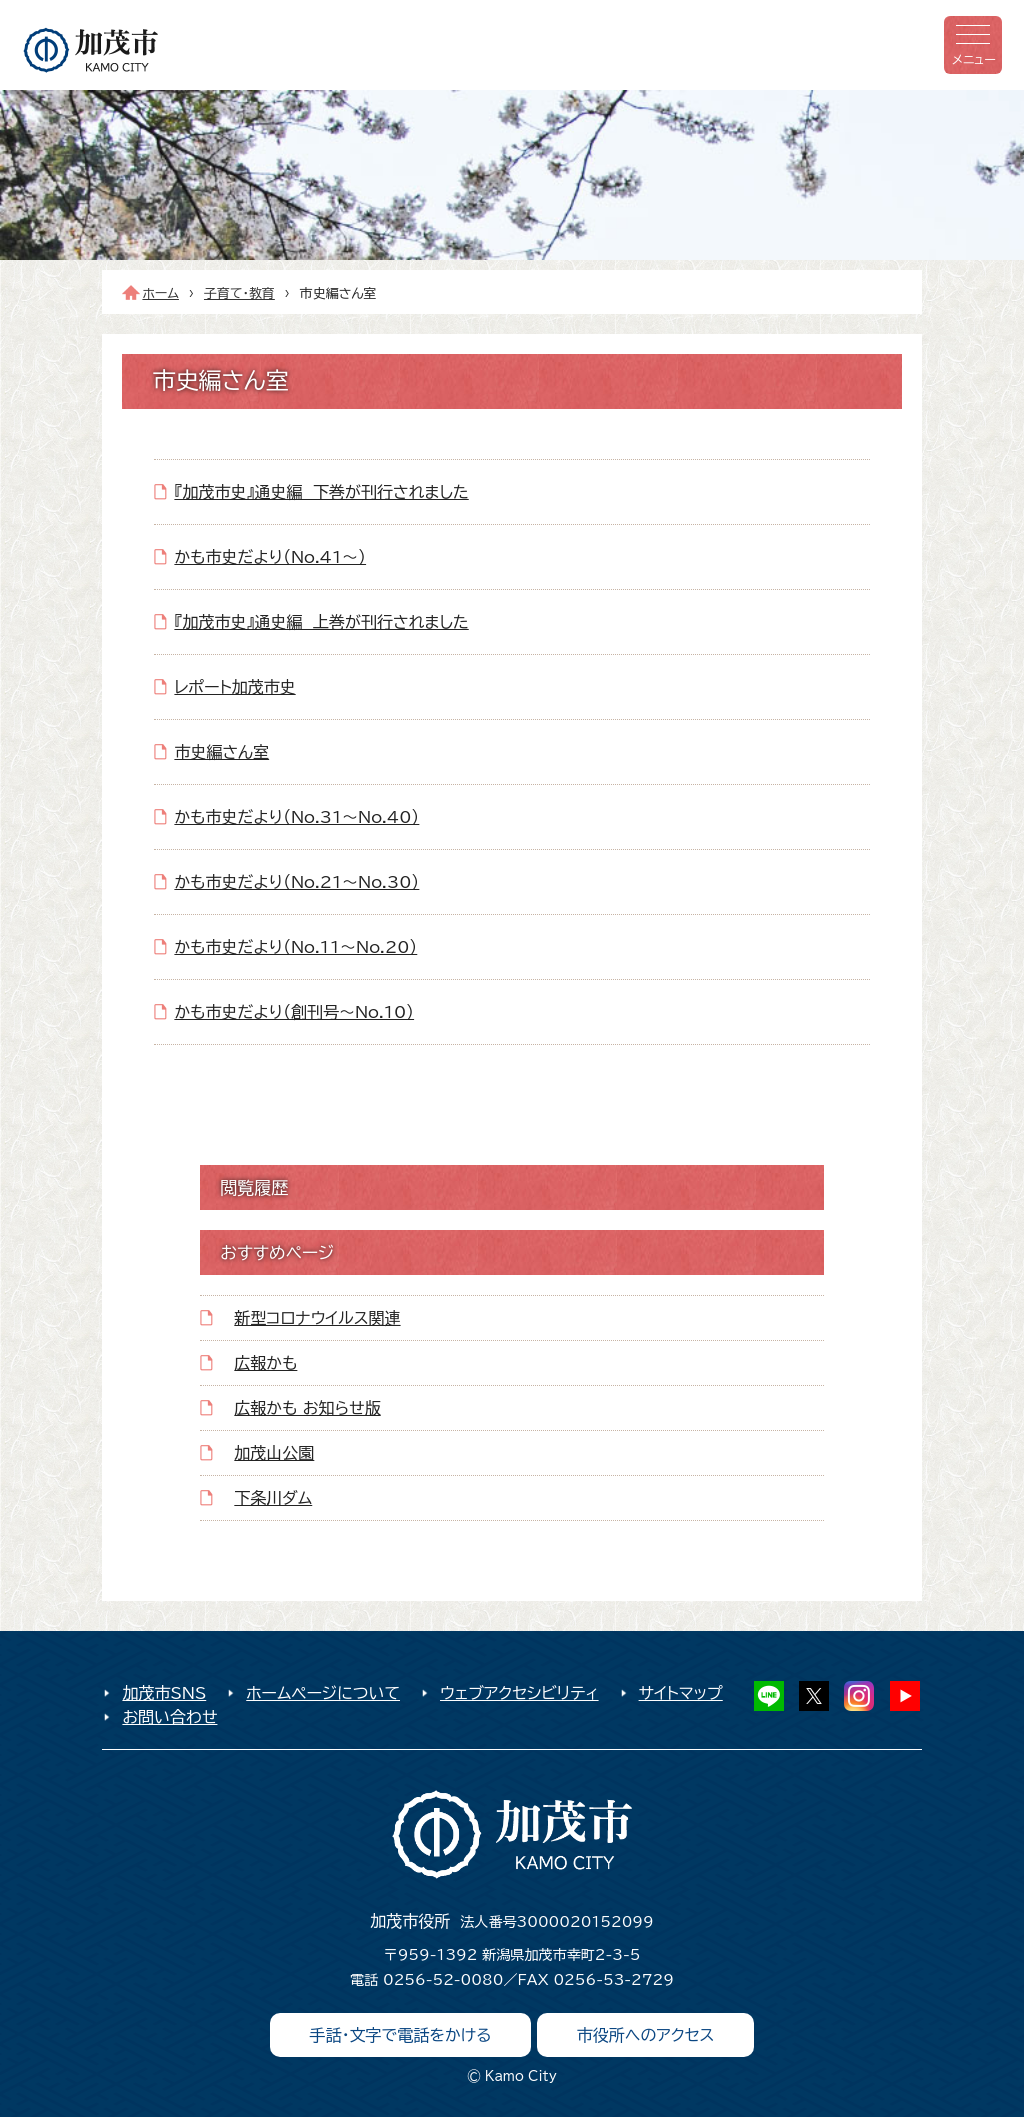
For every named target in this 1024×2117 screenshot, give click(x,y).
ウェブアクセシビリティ (519, 1693)
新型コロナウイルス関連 (317, 1318)
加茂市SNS (164, 1693)
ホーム (160, 293)
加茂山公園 (274, 1453)
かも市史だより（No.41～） (270, 557)
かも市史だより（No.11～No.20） (295, 947)
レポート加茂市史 (234, 687)
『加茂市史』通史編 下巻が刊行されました (321, 492)
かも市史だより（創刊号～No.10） (294, 1012)
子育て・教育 (239, 293)
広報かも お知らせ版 (307, 1408)
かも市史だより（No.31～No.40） (296, 817)
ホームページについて (323, 1693)
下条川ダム (273, 1498)
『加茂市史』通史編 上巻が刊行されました (321, 622)
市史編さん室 (221, 752)
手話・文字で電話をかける (401, 2035)
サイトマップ (681, 1693)
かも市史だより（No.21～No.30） (296, 882)
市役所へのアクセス (646, 2035)
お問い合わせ (169, 1717)
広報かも (265, 1363)
